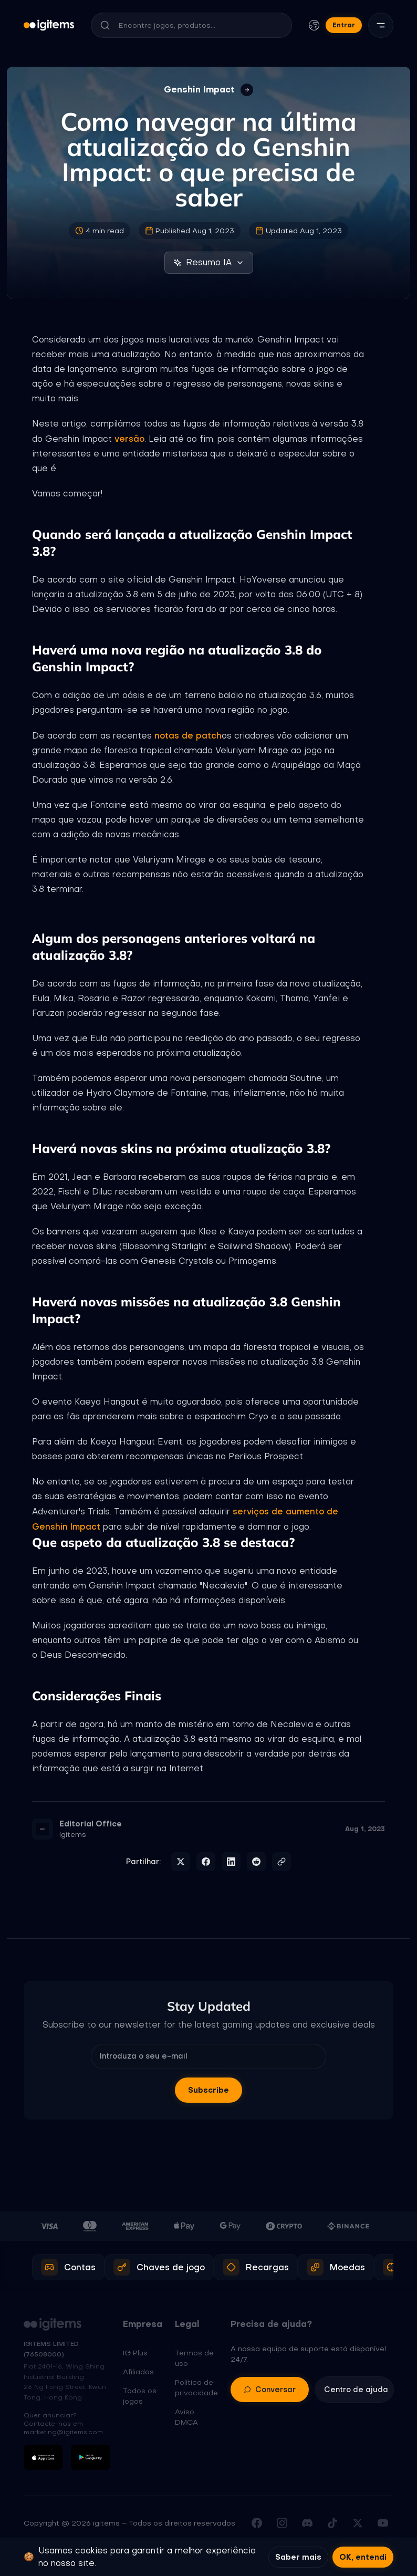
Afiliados (138, 2371)
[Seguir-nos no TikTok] (332, 2522)
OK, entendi (363, 2557)
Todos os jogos (140, 2396)
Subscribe (208, 2090)
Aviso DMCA (186, 2417)
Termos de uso (194, 2358)
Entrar (343, 24)
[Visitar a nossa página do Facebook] (256, 2522)
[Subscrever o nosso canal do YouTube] (382, 2522)
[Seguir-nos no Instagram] (282, 2522)
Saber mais (298, 2557)
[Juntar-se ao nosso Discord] (307, 2522)
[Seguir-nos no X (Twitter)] (357, 2522)
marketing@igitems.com (63, 2432)
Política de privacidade (196, 2387)
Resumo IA (208, 262)
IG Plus (135, 2352)
